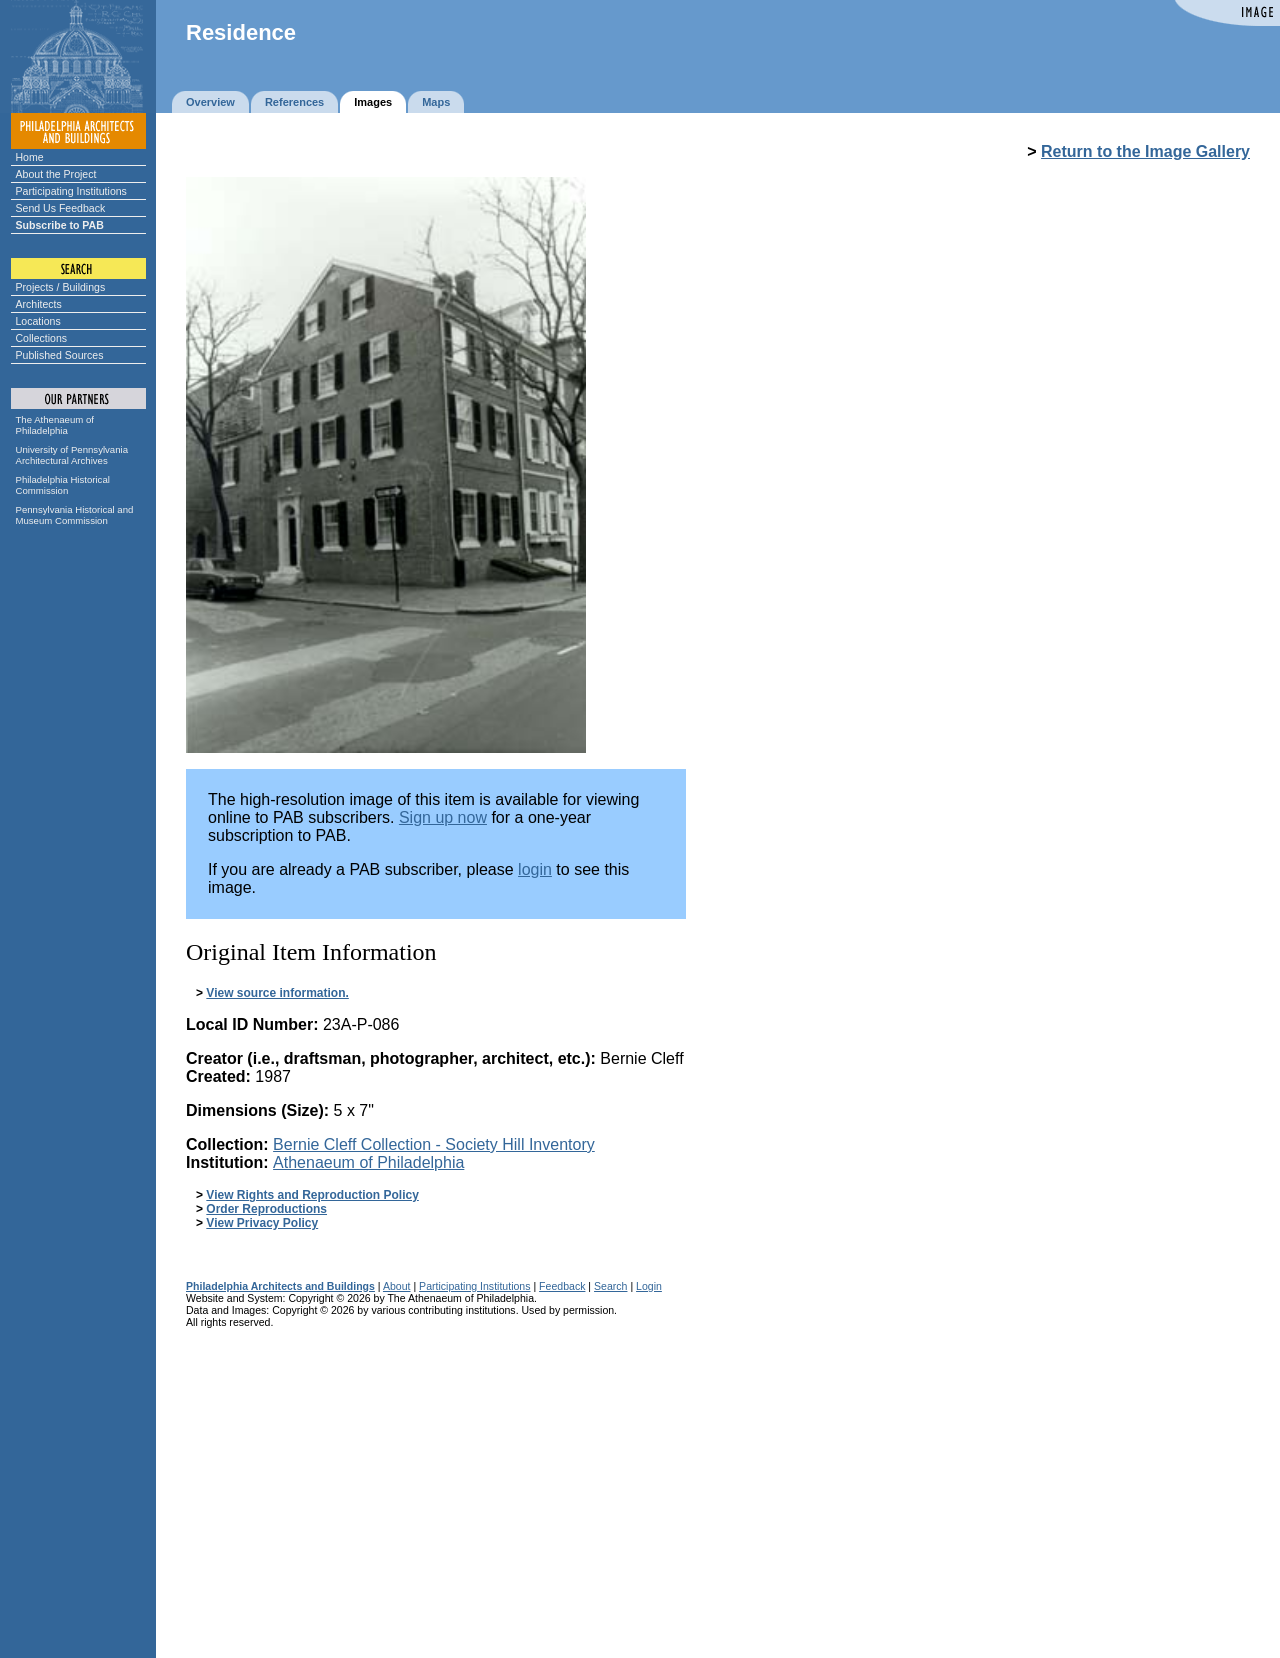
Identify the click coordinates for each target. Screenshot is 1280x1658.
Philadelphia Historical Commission (63, 485)
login (535, 869)
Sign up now (443, 817)
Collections (42, 338)
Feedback (562, 1286)
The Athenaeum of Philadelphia (55, 425)
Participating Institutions (71, 191)
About (397, 1286)
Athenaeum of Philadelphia (368, 1162)
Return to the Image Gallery (1145, 151)
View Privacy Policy (262, 1223)
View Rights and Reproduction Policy (312, 1195)
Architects (39, 304)
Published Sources (60, 355)
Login (649, 1286)
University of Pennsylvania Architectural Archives (72, 455)
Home (30, 157)
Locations (38, 321)
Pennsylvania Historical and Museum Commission (75, 515)
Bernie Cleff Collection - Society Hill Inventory (434, 1144)
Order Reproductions (266, 1209)
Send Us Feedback (61, 208)
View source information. (277, 993)
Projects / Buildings (61, 287)
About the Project (56, 174)
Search (610, 1286)
